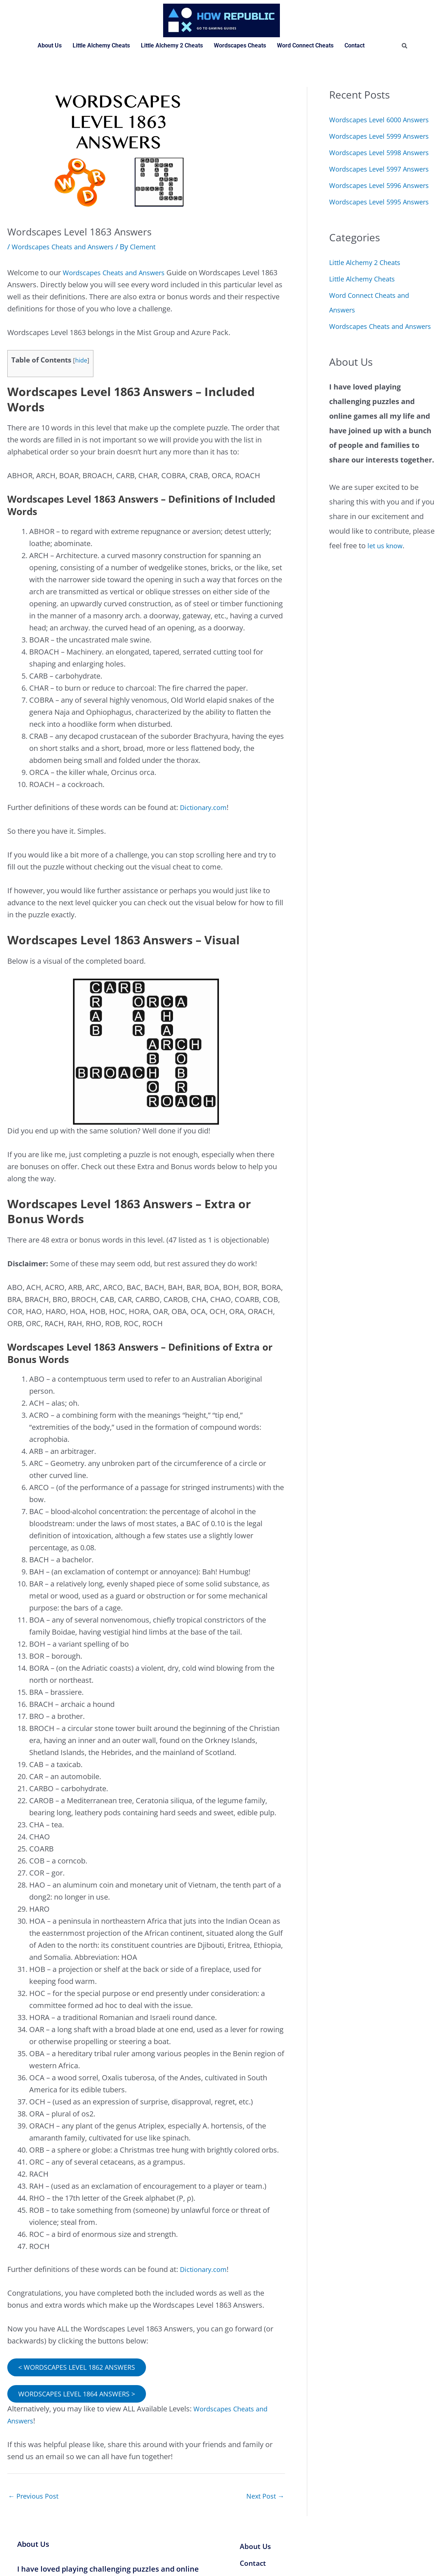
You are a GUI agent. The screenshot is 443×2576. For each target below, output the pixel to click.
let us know (386, 648)
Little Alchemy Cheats (101, 45)
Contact (354, 45)
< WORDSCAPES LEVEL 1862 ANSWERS (82, 2367)
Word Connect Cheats (305, 45)
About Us (50, 45)
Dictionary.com (205, 807)
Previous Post (35, 2498)
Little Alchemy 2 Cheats (172, 45)
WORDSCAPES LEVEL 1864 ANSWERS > (82, 2394)
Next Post (263, 2498)
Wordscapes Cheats (240, 45)
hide (81, 360)
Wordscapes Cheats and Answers (68, 247)
